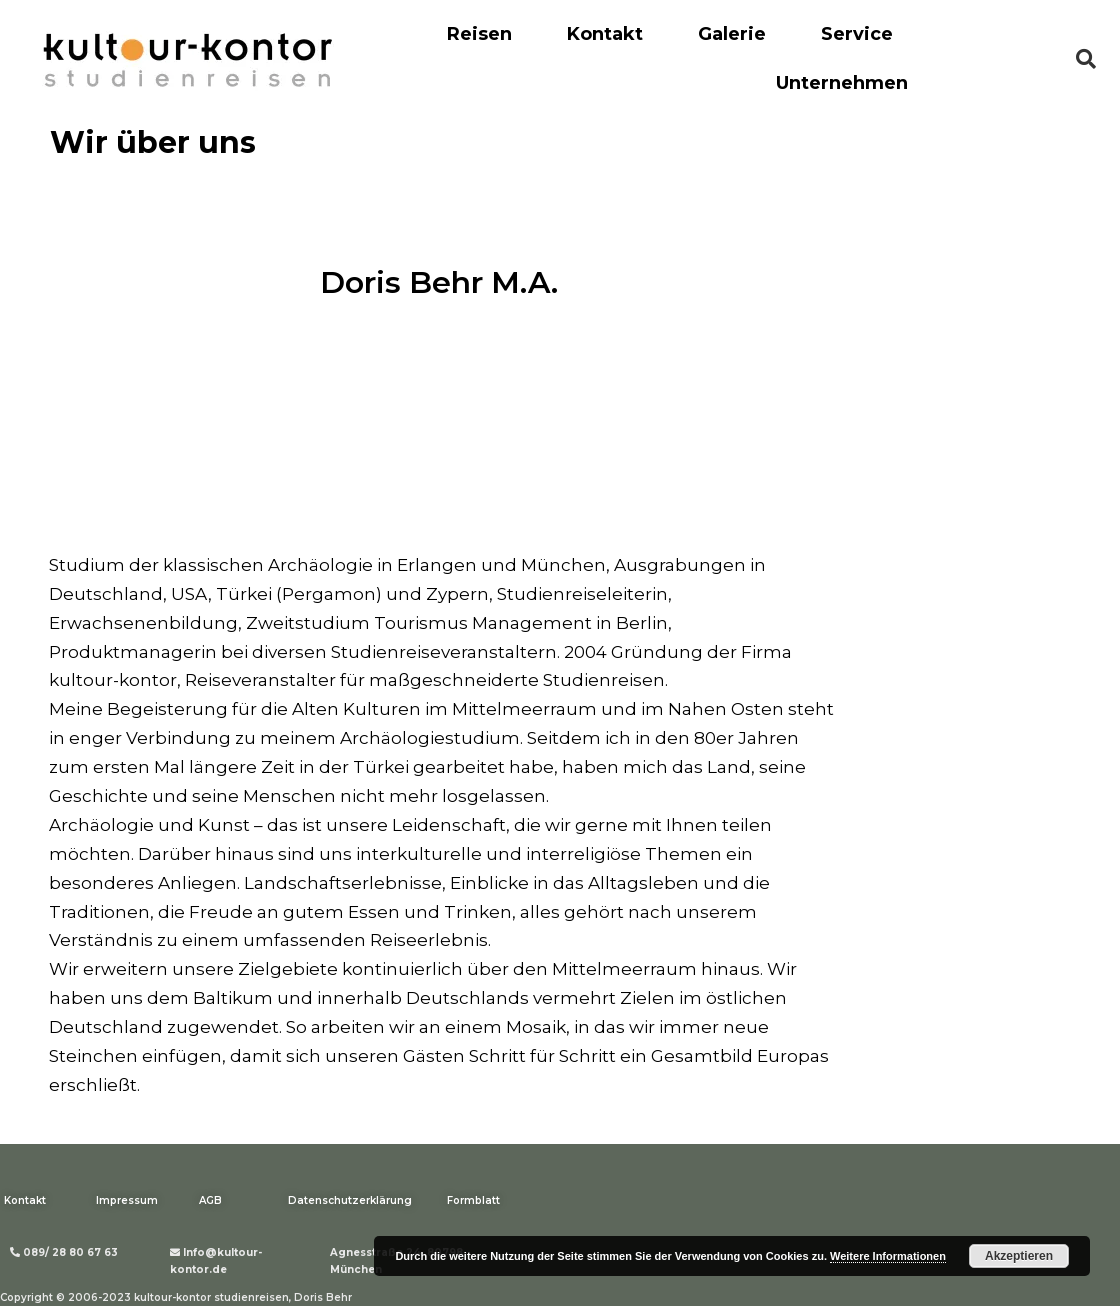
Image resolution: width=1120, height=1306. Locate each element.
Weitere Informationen (888, 1256)
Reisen (479, 34)
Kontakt (605, 34)
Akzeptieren (1019, 1256)
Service (857, 34)
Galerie (732, 34)
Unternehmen (842, 83)
